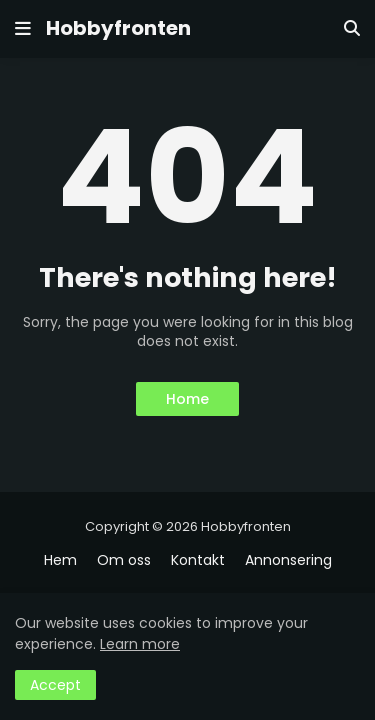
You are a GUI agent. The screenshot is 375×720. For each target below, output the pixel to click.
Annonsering (288, 560)
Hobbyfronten (118, 28)
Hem (60, 560)
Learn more (140, 644)
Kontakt (198, 560)
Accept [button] (55, 685)
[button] (23, 29)
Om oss (124, 560)
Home (187, 399)
